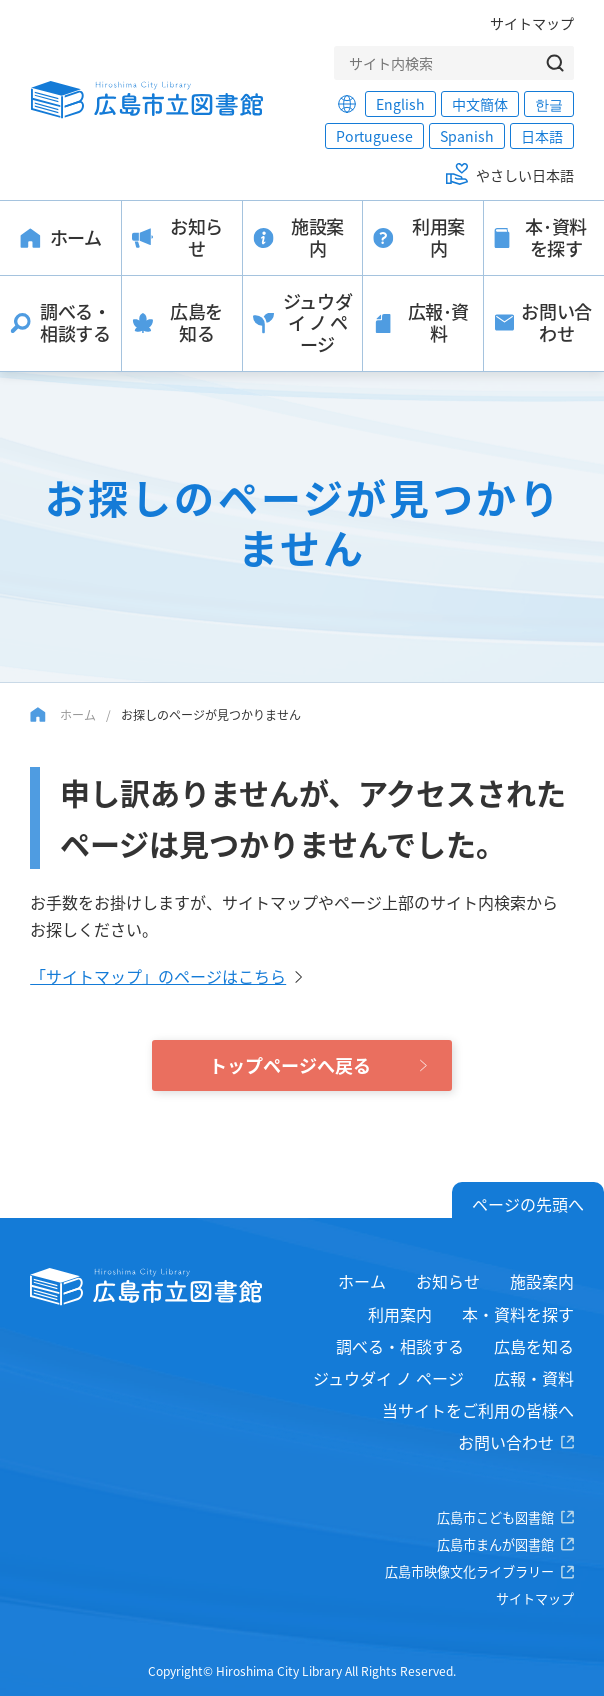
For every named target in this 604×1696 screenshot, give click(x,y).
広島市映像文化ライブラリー (469, 1571)
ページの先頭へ (528, 1204)
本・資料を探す (518, 1314)
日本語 (542, 136)
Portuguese (374, 136)
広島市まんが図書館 (495, 1544)
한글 (549, 104)
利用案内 (400, 1314)
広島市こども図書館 (495, 1517)
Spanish (467, 136)
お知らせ (448, 1281)
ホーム (78, 714)
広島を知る (534, 1346)
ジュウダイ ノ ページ (388, 1378)
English (400, 104)
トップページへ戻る (290, 1065)
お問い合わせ (506, 1442)
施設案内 (542, 1281)
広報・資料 (534, 1378)
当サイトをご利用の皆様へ (478, 1410)
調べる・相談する (400, 1346)
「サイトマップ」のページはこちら (158, 976)
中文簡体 (480, 104)
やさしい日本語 (525, 175)
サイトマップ (532, 23)
